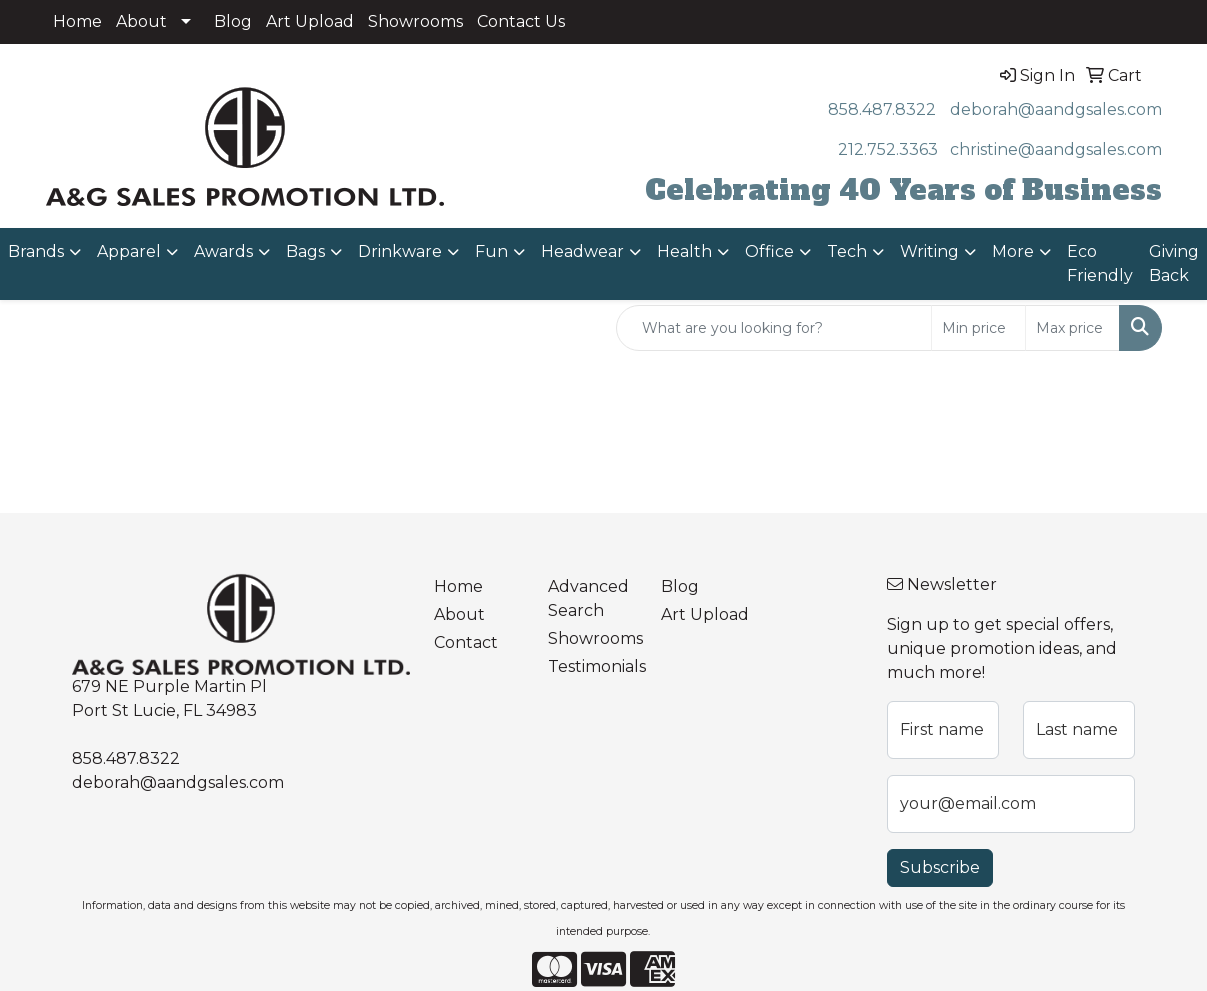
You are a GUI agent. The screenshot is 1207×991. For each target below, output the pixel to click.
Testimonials (592, 666)
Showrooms (415, 21)
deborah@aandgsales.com (1056, 109)
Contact (466, 642)
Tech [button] (847, 251)
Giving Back (1174, 263)
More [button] (1013, 251)
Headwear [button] (582, 251)
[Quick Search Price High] (1072, 328)
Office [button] (769, 251)
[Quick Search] (774, 328)
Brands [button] (36, 251)
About (141, 21)
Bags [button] (305, 251)
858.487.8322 (882, 109)
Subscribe (940, 867)
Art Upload (310, 21)
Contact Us (521, 21)
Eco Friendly (1100, 263)
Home (77, 21)
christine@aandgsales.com (1056, 149)
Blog (233, 21)
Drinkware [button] (400, 251)
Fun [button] (491, 251)
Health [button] (684, 251)
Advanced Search (588, 598)
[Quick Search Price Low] (978, 328)
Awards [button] (223, 251)
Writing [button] (929, 251)
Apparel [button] (129, 251)
